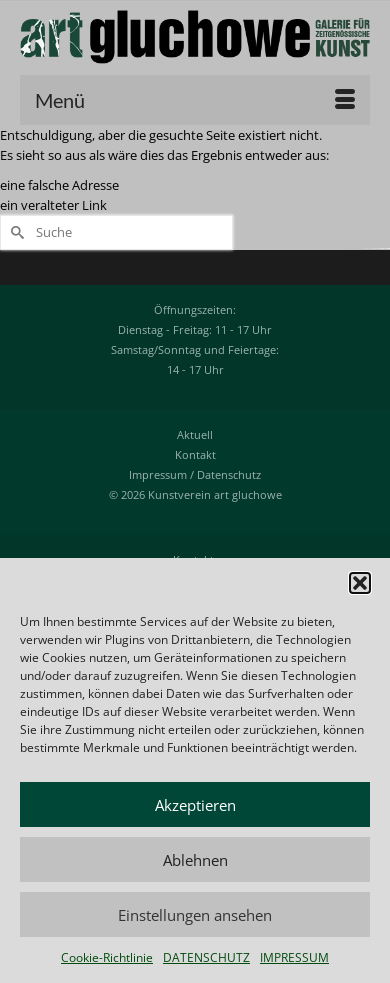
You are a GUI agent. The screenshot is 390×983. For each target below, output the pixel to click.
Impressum (158, 474)
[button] (360, 583)
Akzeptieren (195, 805)
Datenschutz (229, 474)
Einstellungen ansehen (195, 915)
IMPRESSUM (294, 957)
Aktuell (195, 434)
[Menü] (195, 100)
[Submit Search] (15, 232)
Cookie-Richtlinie (107, 957)
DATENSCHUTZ (206, 957)
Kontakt (195, 454)
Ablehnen (195, 860)
